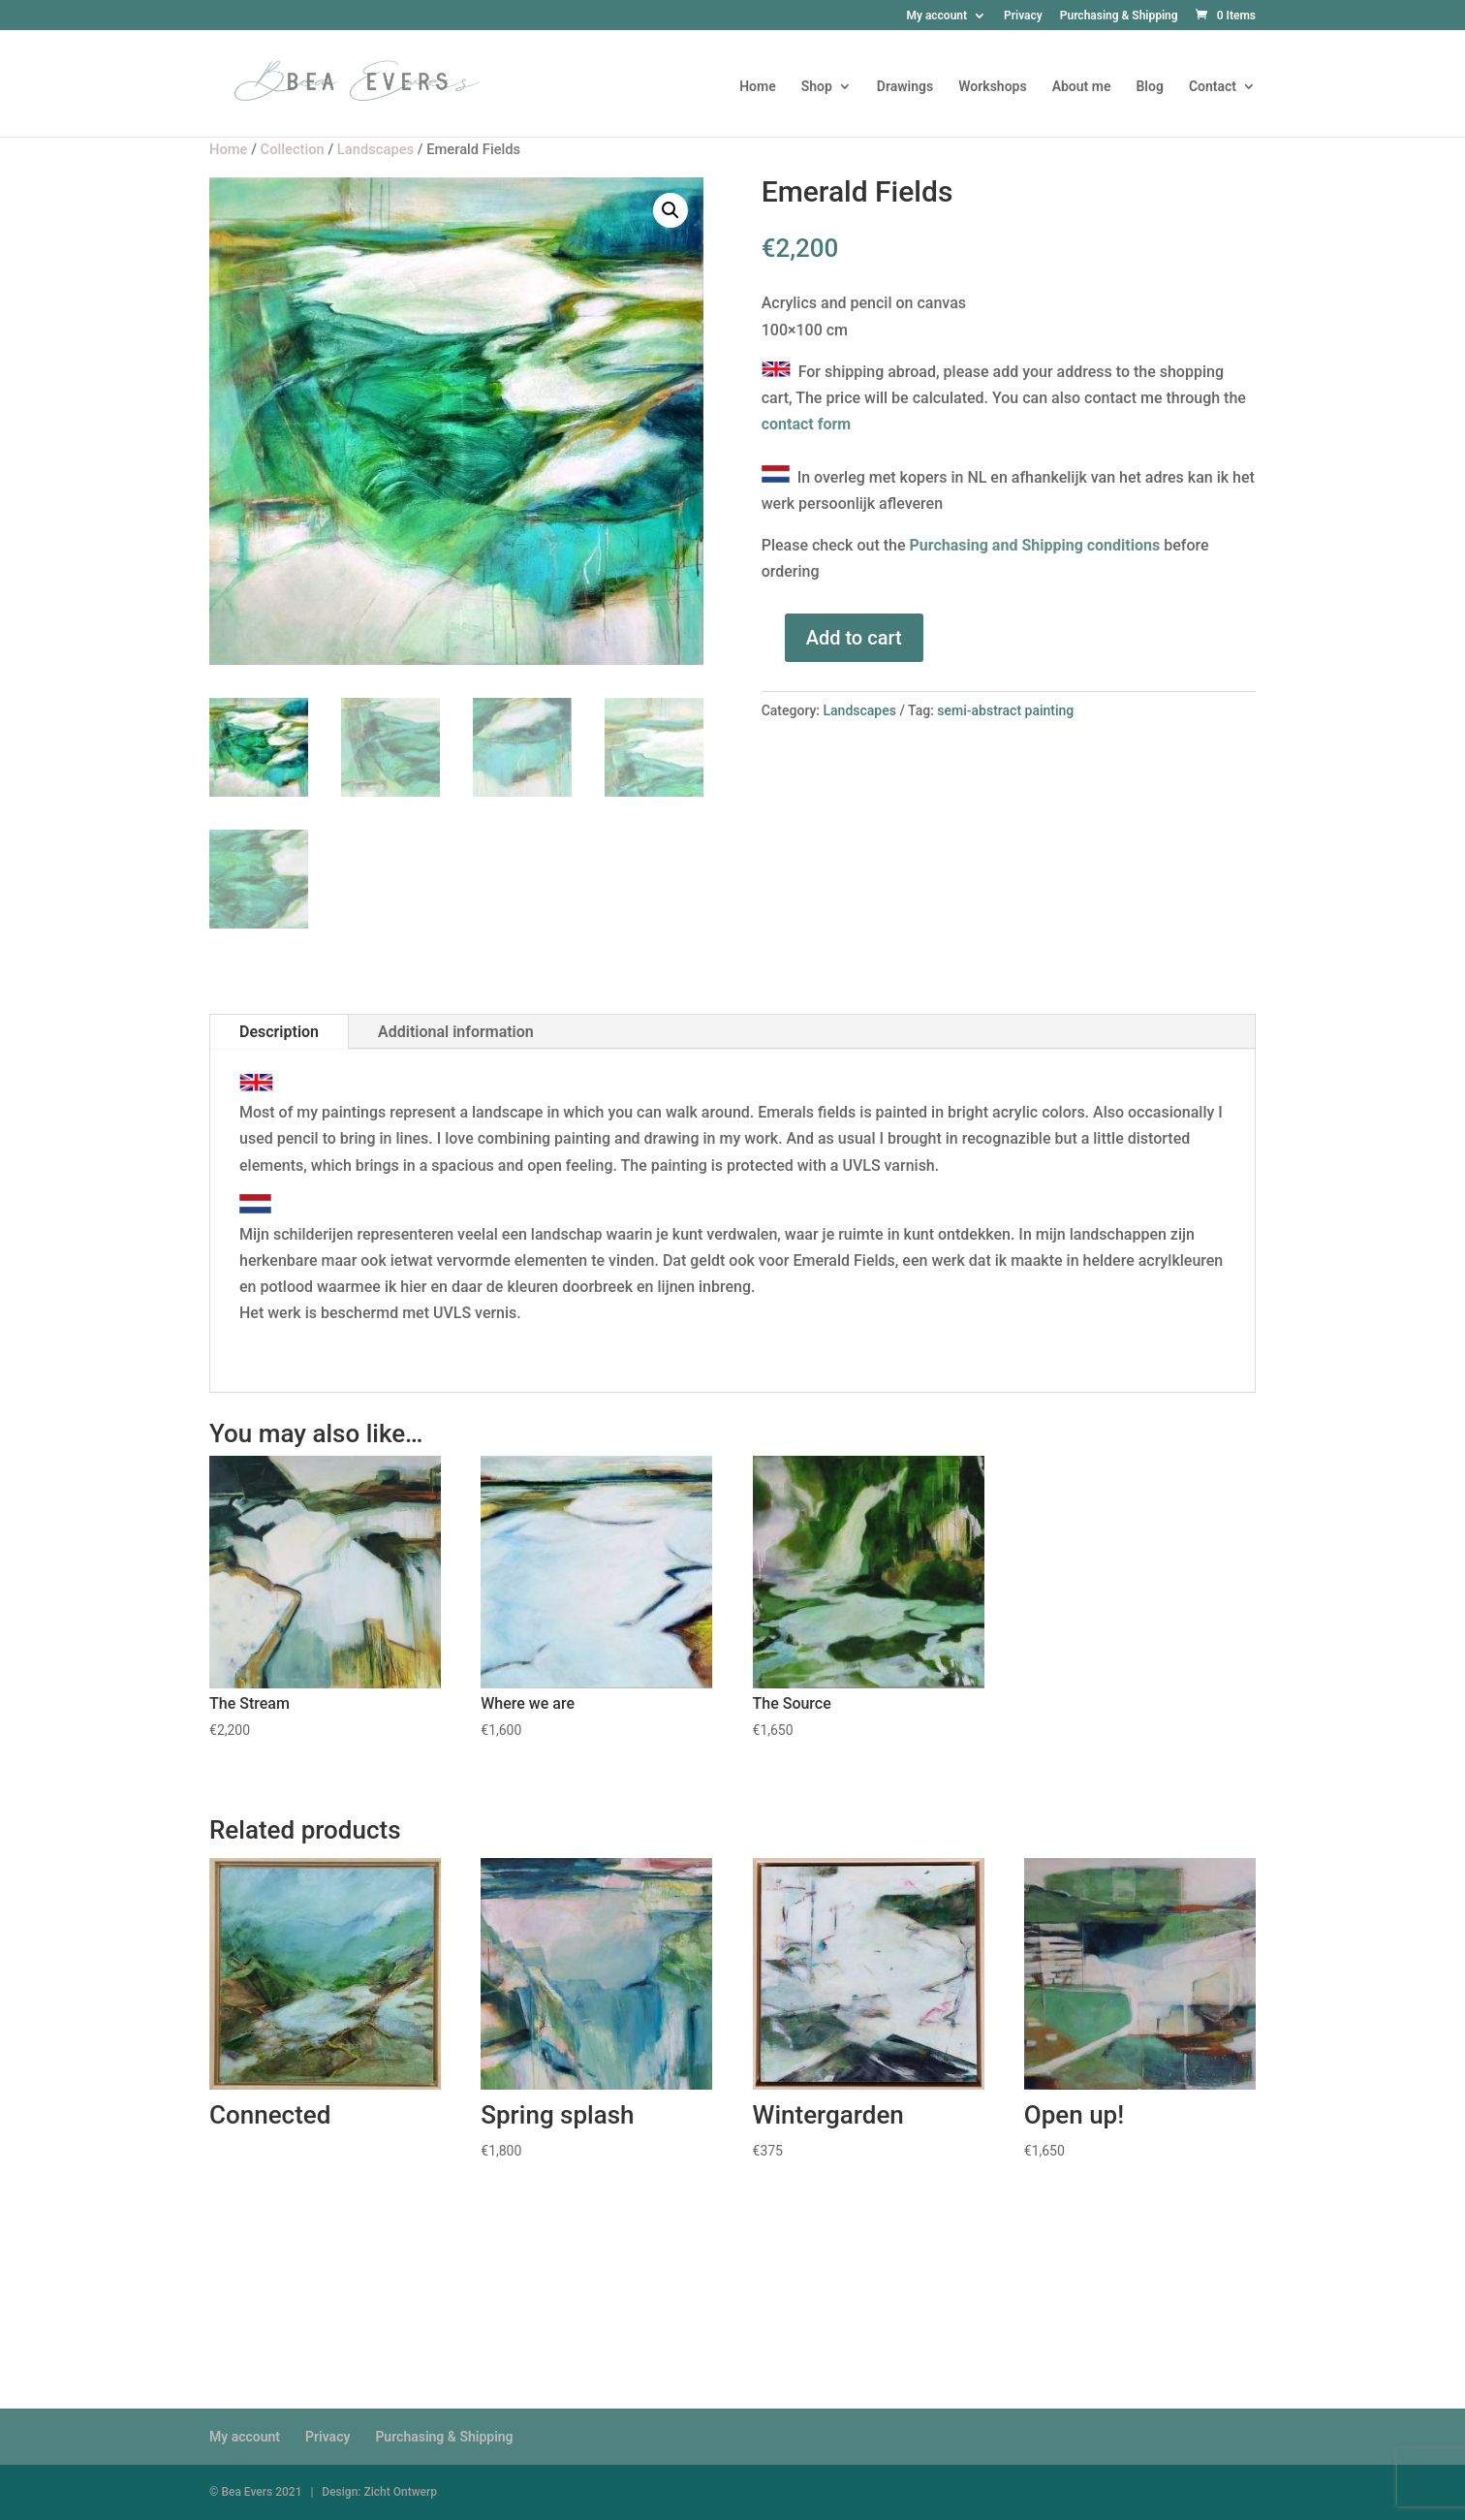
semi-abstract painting (1005, 710)
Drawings (905, 86)
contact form (807, 424)
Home (757, 86)
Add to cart (854, 637)
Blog (1149, 86)
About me (1081, 86)
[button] (670, 210)
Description (279, 1032)
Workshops (992, 86)
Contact (1212, 86)
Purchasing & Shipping (1119, 16)
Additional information (456, 1032)
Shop (816, 86)
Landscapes (860, 710)
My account (936, 16)
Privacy (1023, 16)
